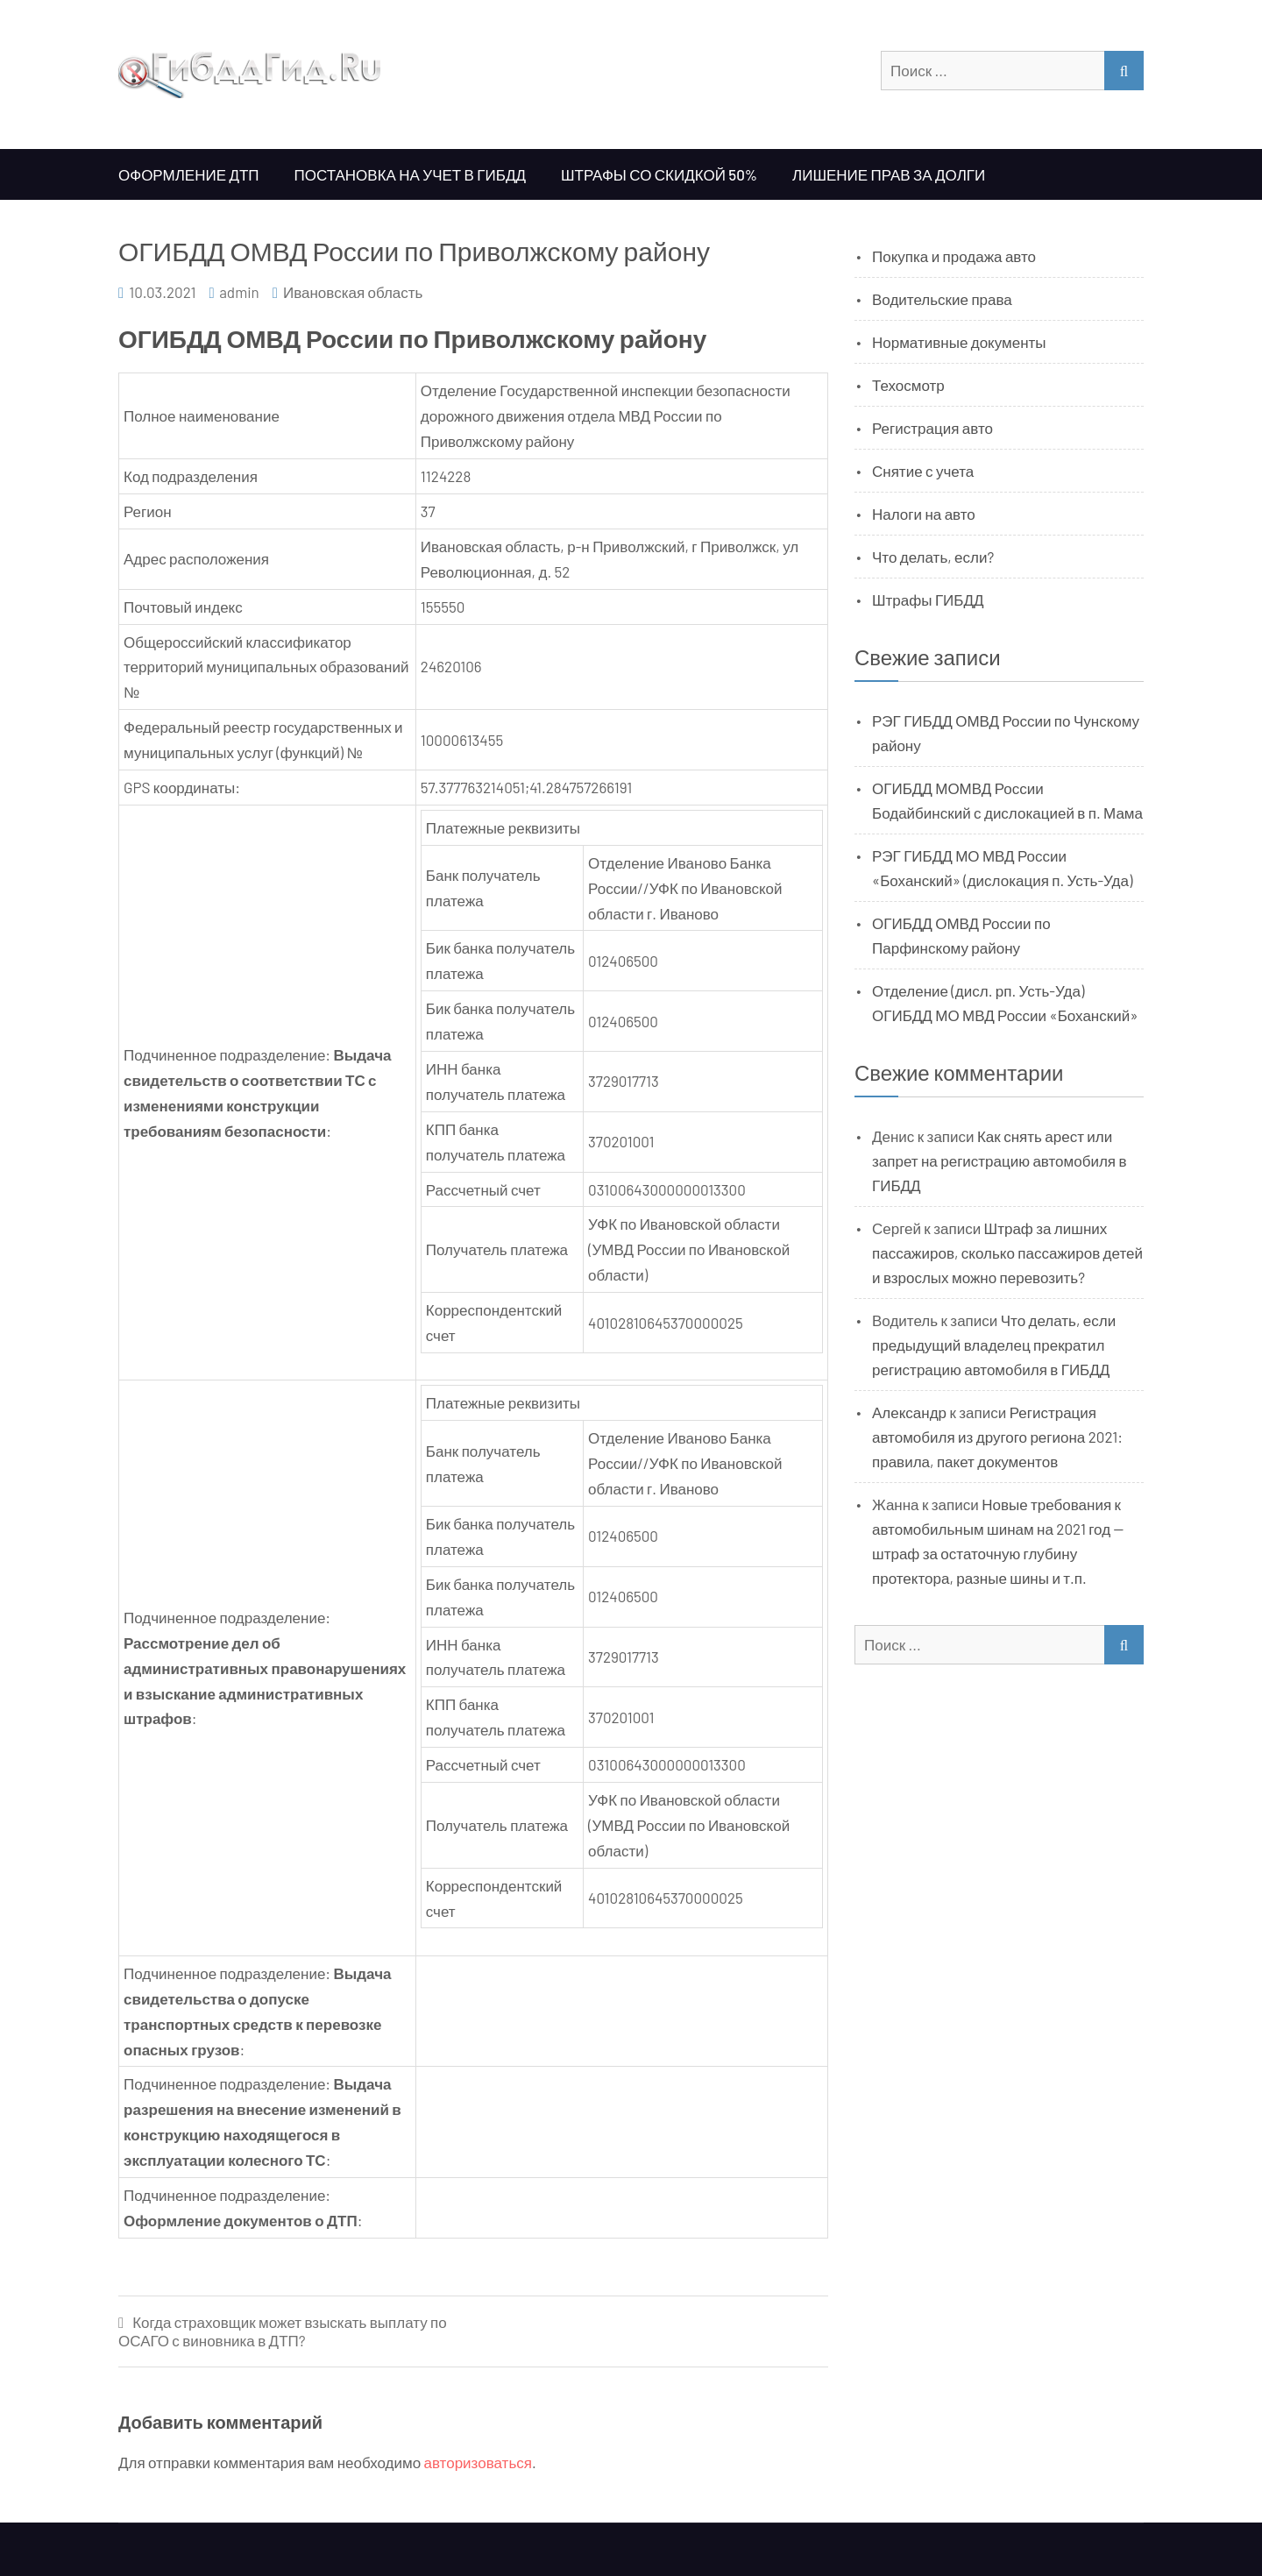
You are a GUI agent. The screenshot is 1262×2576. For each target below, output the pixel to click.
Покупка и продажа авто (954, 256)
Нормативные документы (959, 342)
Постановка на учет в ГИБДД (410, 174)
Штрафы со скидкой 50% (659, 174)
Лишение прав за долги (888, 174)
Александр (909, 1412)
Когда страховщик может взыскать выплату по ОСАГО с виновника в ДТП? (282, 2331)
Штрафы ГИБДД (928, 599)
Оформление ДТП (188, 174)
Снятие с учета (923, 470)
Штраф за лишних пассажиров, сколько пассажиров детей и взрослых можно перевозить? (1007, 1252)
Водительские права (942, 299)
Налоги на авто (923, 513)
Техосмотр (908, 385)
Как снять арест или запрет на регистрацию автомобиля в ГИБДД (999, 1160)
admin (239, 292)
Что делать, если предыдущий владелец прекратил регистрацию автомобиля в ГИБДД (994, 1344)
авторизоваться (478, 2462)
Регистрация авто (932, 427)
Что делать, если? (933, 556)
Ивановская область (353, 292)
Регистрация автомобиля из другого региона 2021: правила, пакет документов (997, 1436)
